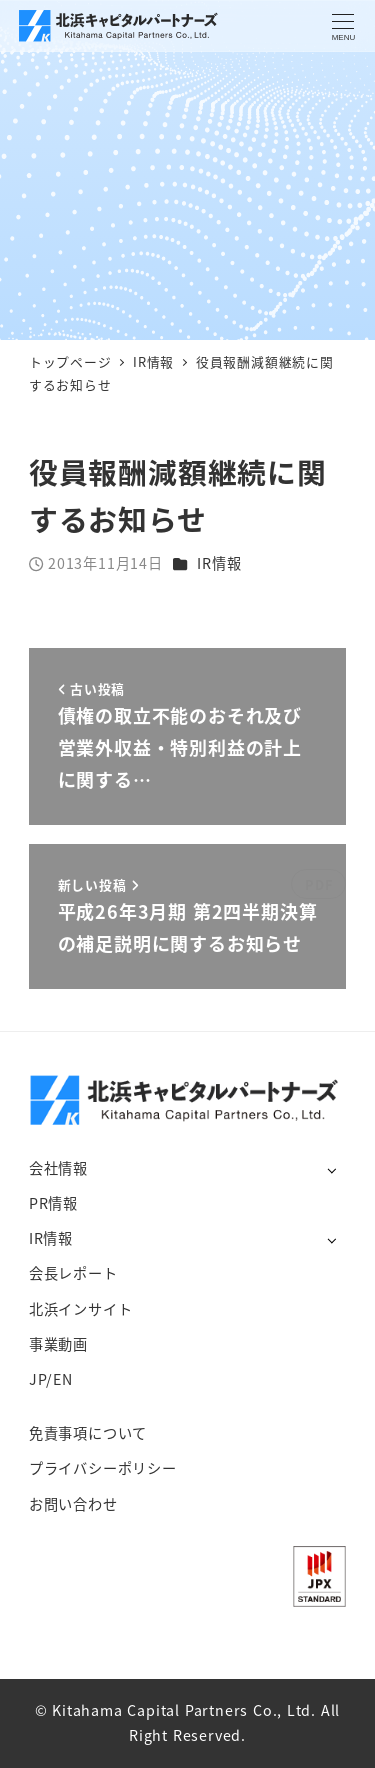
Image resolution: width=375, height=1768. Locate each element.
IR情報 (219, 563)
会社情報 (58, 1168)
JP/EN (51, 1379)
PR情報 (53, 1203)
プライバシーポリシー (103, 1468)
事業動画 (58, 1344)
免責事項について (88, 1433)
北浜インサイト (81, 1309)
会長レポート (73, 1273)
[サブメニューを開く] (331, 1169)
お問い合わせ (73, 1504)
